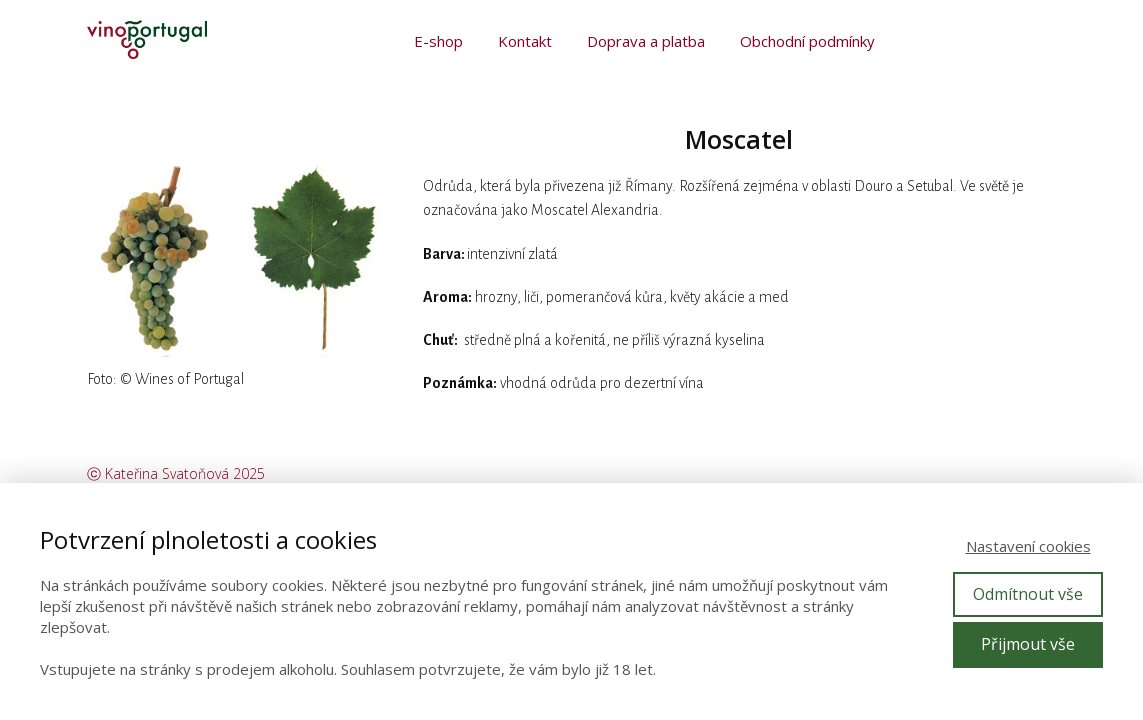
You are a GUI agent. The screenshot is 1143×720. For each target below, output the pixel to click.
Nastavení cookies (1028, 546)
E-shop (438, 41)
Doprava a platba (646, 41)
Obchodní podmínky (807, 41)
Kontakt (525, 41)
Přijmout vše (1028, 644)
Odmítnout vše (1028, 594)
